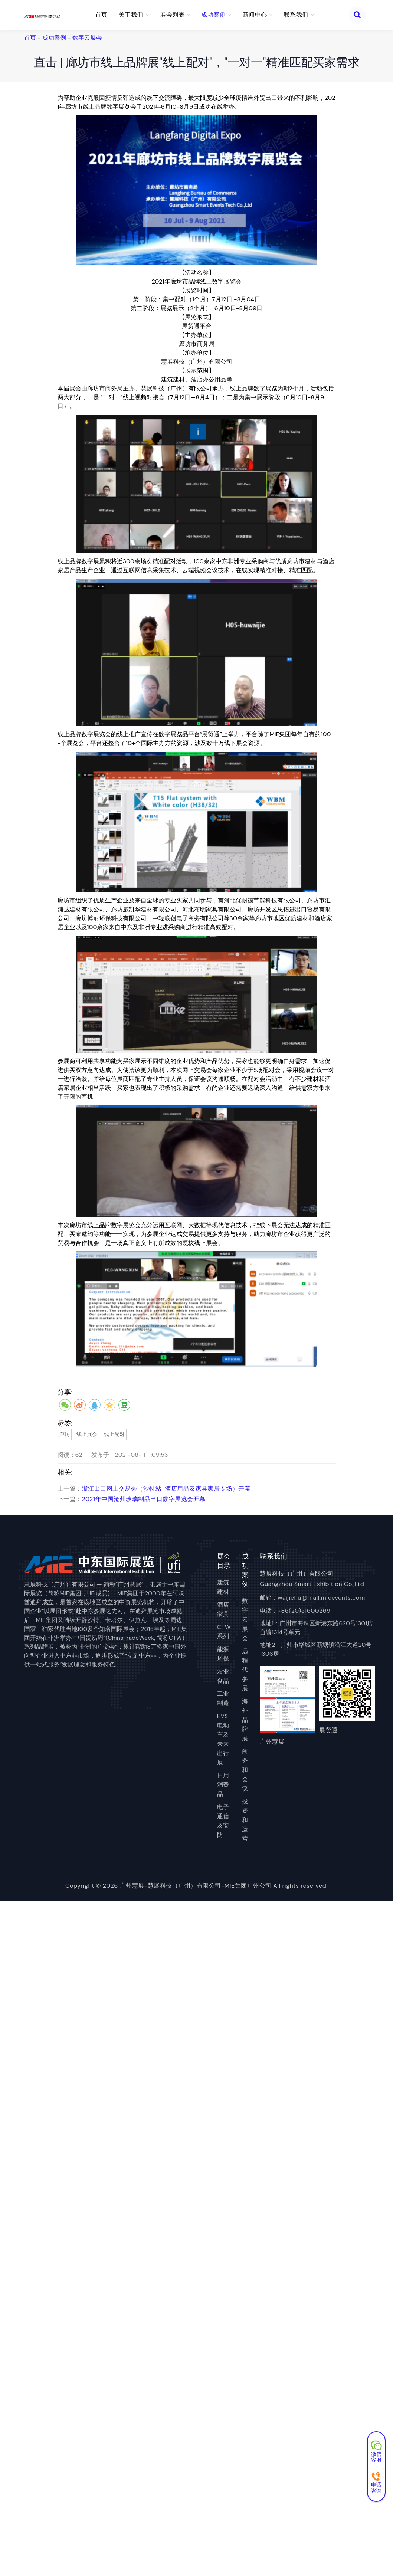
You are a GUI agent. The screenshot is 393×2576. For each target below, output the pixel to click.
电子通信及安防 (223, 1821)
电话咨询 (376, 2483)
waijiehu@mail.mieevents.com (321, 1598)
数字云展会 (87, 38)
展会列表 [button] (175, 15)
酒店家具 (223, 1609)
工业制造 (223, 1698)
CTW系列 (224, 1631)
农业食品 (223, 1676)
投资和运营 (245, 1819)
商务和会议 (245, 1769)
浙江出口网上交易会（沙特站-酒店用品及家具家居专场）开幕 (166, 1488)
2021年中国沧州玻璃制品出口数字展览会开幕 (144, 1499)
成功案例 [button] (216, 15)
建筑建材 (223, 1587)
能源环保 (223, 1653)
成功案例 (54, 38)
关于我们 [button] (134, 15)
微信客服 (376, 2452)
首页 (101, 15)
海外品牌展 (245, 1719)
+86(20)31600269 (304, 1611)
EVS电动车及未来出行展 (223, 1739)
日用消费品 (223, 1785)
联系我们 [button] (299, 15)
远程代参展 (245, 1669)
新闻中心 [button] (258, 15)
